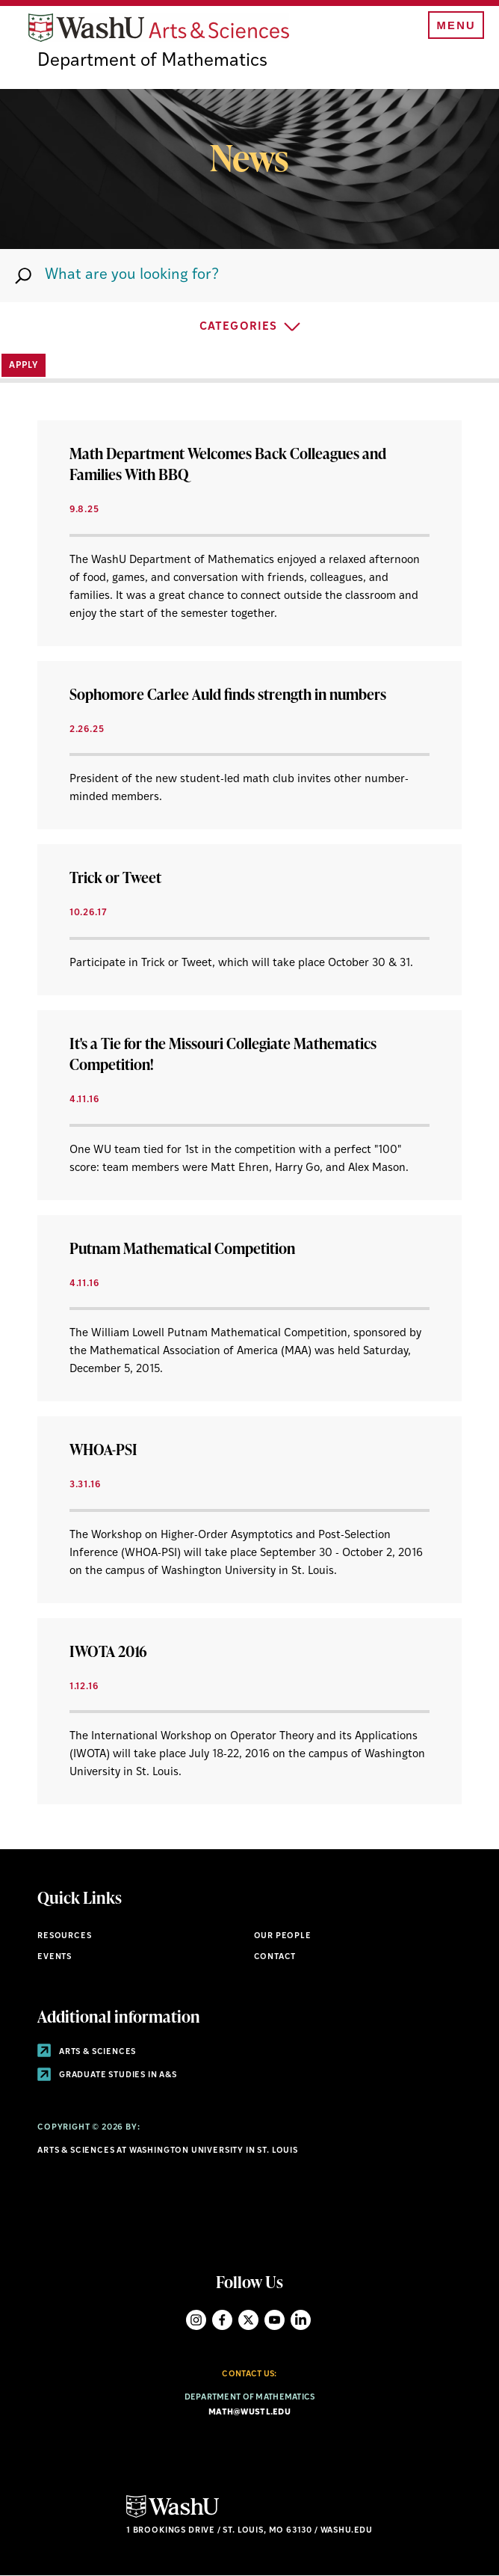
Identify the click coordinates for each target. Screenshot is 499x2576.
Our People (283, 1936)
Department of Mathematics (152, 61)
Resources (64, 1936)
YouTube (274, 2320)
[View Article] (249, 533)
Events (54, 1957)
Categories (238, 327)
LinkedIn (300, 2320)
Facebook (222, 2320)
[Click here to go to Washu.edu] (172, 2516)
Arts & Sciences (86, 2052)
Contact (275, 1957)
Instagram (196, 2320)
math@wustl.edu (249, 2413)
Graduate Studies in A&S (107, 2075)
